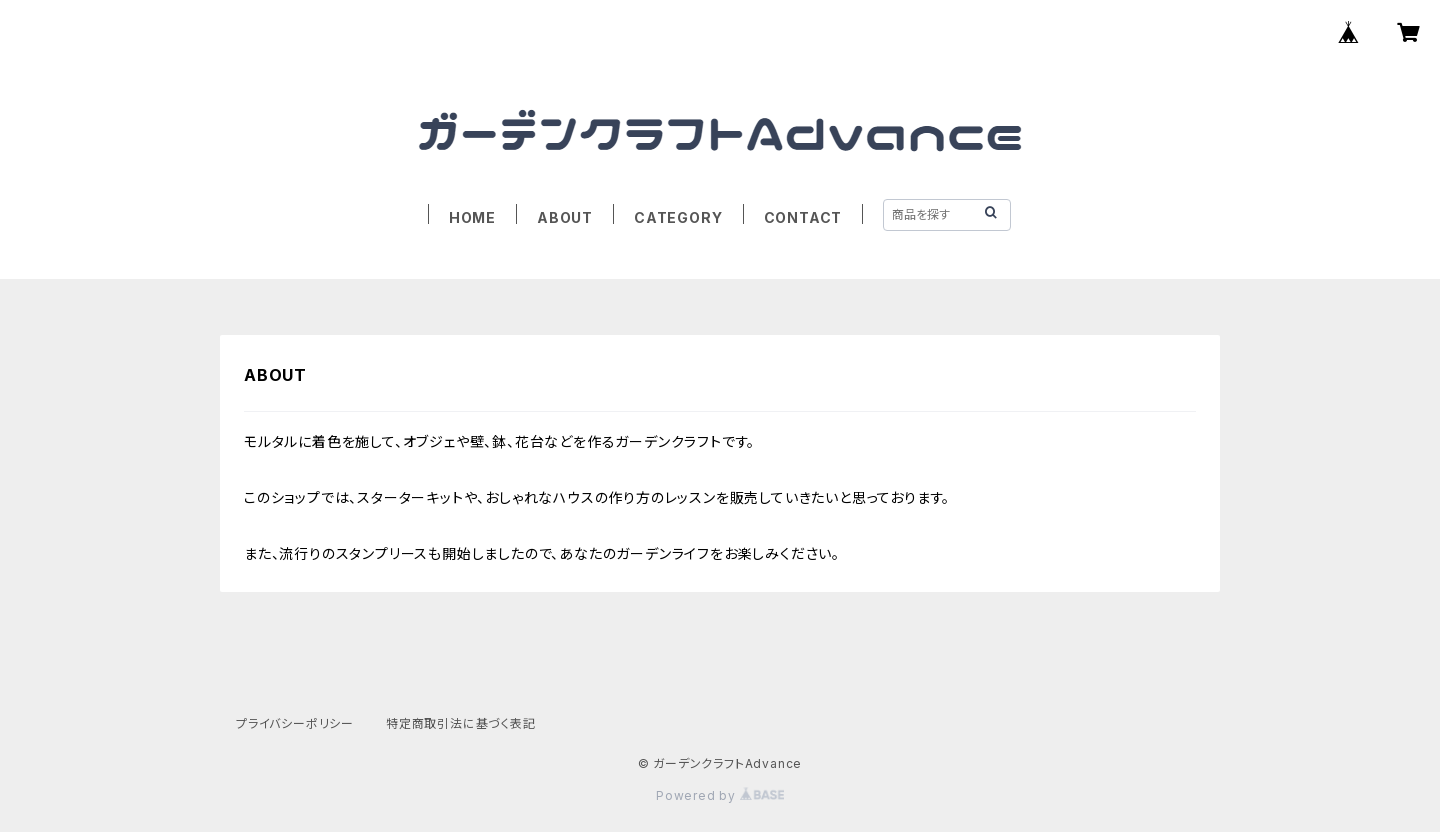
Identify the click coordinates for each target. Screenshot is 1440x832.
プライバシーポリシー (295, 723)
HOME (472, 217)
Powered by (720, 795)
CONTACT (803, 217)
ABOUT (565, 217)
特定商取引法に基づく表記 (461, 723)
